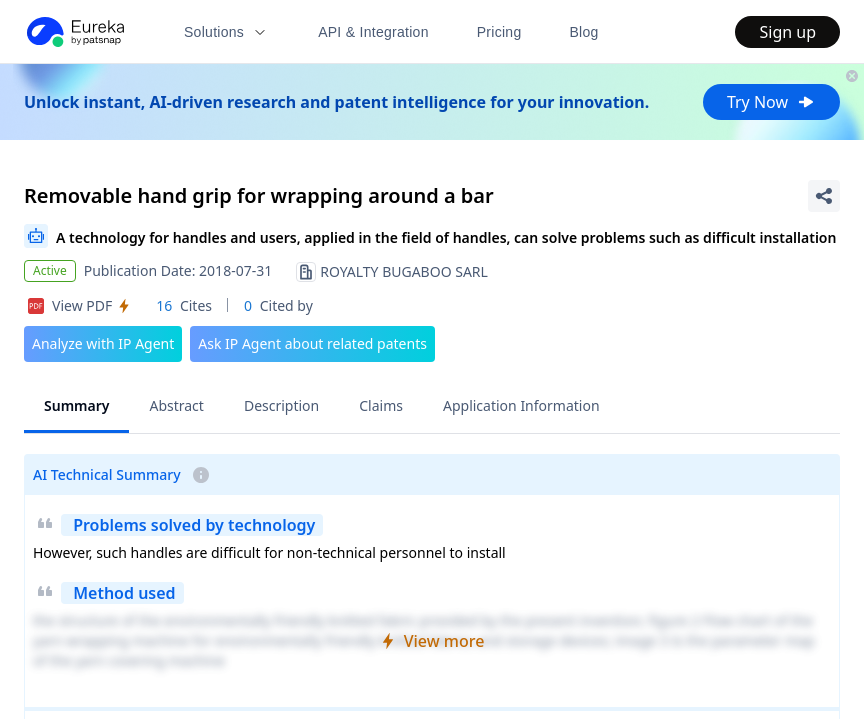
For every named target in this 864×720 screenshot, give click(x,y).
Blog (584, 32)
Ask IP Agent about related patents (312, 343)
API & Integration (373, 32)
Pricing (499, 32)
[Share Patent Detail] (824, 196)
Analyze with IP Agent (103, 343)
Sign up (787, 32)
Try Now (771, 102)
